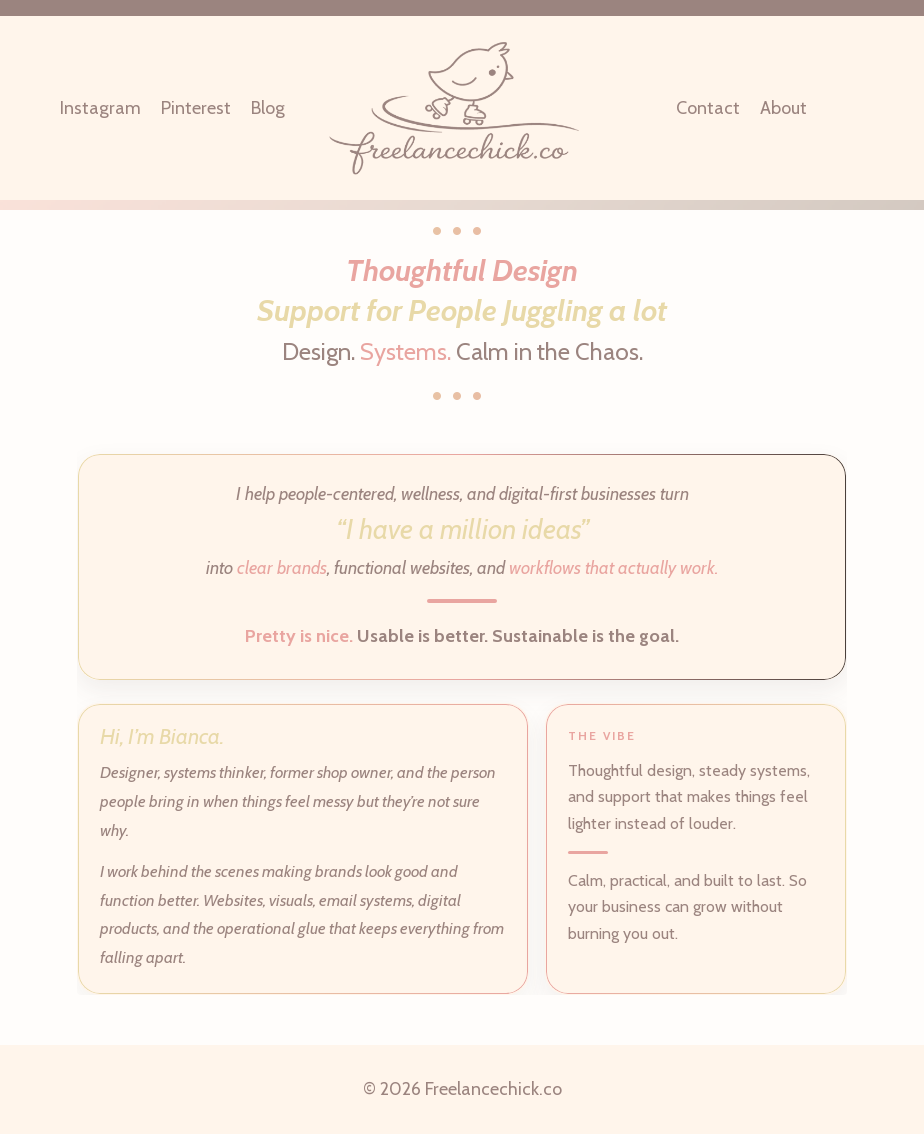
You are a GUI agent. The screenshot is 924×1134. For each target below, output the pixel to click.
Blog (268, 108)
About (783, 108)
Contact (708, 108)
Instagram (100, 108)
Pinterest (196, 108)
